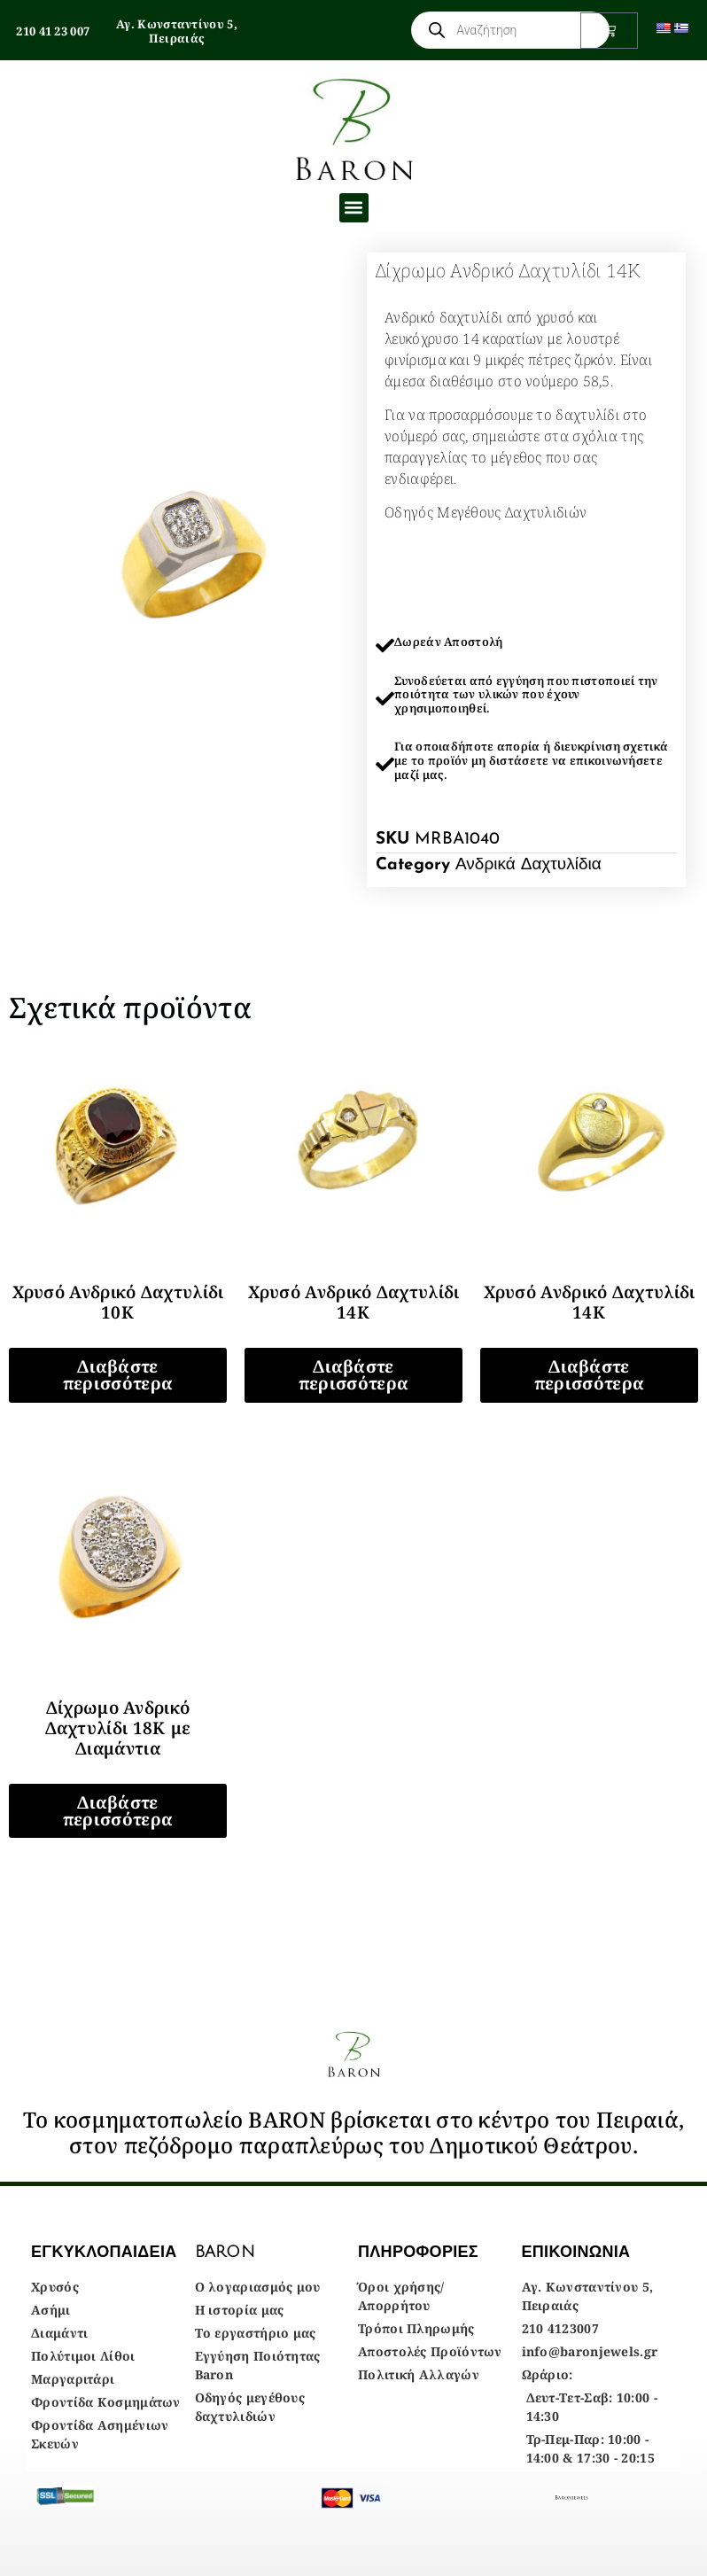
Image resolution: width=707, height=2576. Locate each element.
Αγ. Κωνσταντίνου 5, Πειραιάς (176, 31)
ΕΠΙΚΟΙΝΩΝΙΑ (576, 2252)
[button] (354, 207)
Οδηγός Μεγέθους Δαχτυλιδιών (486, 512)
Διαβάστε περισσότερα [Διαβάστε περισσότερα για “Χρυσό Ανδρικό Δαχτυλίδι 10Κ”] (118, 1375)
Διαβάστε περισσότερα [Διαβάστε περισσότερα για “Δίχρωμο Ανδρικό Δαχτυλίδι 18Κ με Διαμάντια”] (118, 1811)
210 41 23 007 (52, 31)
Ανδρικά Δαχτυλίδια (528, 865)
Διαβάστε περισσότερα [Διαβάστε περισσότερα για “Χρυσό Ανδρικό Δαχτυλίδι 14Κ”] (353, 1375)
